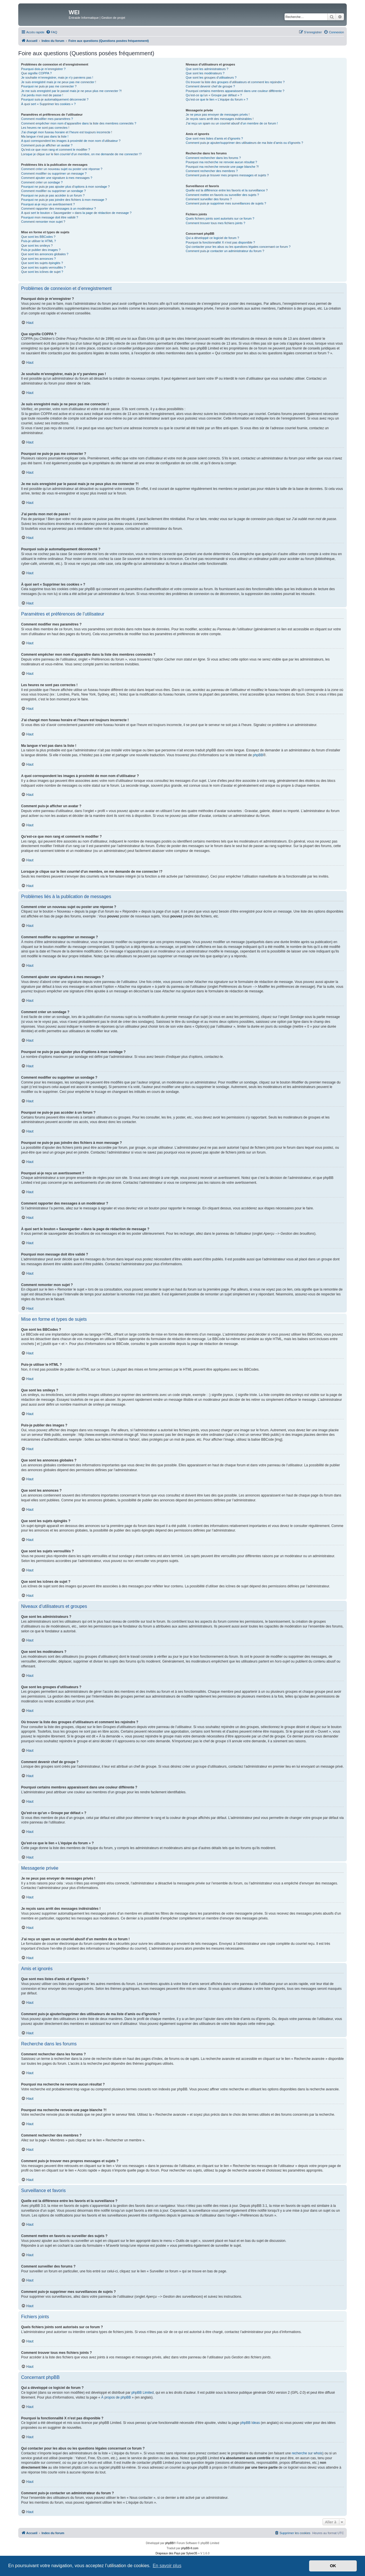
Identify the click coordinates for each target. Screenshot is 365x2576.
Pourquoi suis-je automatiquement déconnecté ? (54, 99)
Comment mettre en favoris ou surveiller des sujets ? (222, 195)
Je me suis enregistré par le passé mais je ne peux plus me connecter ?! (71, 91)
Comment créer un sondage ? (42, 182)
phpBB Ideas (250, 2423)
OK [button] (333, 2565)
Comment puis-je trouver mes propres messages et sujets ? (227, 175)
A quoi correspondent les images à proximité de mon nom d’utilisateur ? (71, 140)
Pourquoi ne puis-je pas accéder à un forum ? (53, 195)
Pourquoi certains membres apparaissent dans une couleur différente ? (235, 91)
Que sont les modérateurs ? (205, 73)
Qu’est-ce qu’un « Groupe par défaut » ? (214, 95)
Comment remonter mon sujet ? (43, 221)
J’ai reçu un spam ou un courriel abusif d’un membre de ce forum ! (232, 123)
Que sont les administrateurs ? (207, 69)
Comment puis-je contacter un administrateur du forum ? (225, 251)
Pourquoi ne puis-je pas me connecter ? (48, 86)
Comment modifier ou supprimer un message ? (53, 173)
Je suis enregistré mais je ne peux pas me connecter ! (58, 82)
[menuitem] (51, 32)
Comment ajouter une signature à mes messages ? (56, 177)
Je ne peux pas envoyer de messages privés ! (218, 114)
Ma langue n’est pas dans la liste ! (44, 136)
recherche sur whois (307, 2453)
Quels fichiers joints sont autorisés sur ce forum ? (220, 218)
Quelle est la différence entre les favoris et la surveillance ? (226, 190)
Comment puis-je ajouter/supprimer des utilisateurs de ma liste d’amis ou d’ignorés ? (244, 142)
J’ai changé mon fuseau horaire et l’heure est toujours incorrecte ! (66, 132)
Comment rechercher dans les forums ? (213, 158)
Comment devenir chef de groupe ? (210, 86)
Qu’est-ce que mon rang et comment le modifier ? (55, 149)
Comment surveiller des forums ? (209, 199)
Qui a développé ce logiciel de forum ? (212, 238)
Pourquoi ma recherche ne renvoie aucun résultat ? (221, 162)
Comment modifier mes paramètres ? (47, 118)
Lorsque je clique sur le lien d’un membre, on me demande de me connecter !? (81, 154)
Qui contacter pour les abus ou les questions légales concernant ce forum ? (238, 246)
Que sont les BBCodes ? (38, 236)
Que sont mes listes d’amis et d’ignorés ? (214, 138)
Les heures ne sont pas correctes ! (45, 127)
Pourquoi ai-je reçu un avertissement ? (48, 204)
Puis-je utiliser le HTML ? (38, 241)
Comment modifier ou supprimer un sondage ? (53, 191)
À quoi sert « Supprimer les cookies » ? (48, 104)
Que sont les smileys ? (37, 245)
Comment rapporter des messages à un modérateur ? (58, 208)
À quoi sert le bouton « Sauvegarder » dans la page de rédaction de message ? (76, 212)
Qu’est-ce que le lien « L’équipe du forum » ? (217, 99)
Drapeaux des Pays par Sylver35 (176, 2553)
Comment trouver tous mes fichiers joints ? (215, 223)
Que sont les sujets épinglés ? (42, 263)
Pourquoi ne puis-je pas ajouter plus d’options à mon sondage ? (65, 186)
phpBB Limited (142, 2393)
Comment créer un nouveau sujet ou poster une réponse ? (61, 169)
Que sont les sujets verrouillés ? (43, 267)
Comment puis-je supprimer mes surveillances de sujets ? (226, 203)
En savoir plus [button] (167, 2565)
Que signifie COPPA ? (36, 73)
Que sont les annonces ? (38, 258)
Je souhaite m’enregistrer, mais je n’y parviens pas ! (57, 77)
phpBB (258, 755)
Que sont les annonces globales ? (44, 254)
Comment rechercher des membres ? (212, 171)
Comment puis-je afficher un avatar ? (46, 145)
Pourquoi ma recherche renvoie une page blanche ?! (222, 166)
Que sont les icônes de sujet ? (42, 271)
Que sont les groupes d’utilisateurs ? (211, 77)
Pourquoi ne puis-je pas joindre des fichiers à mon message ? (64, 199)
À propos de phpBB (116, 2397)
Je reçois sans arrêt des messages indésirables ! (220, 118)
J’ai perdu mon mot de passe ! (42, 95)
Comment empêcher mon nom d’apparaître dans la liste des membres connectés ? (78, 123)
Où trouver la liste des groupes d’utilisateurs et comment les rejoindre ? (235, 82)
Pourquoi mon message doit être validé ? (49, 217)
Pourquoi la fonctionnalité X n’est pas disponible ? (220, 242)
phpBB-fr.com (189, 2548)
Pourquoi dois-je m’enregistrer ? (43, 69)
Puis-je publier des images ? (40, 250)
